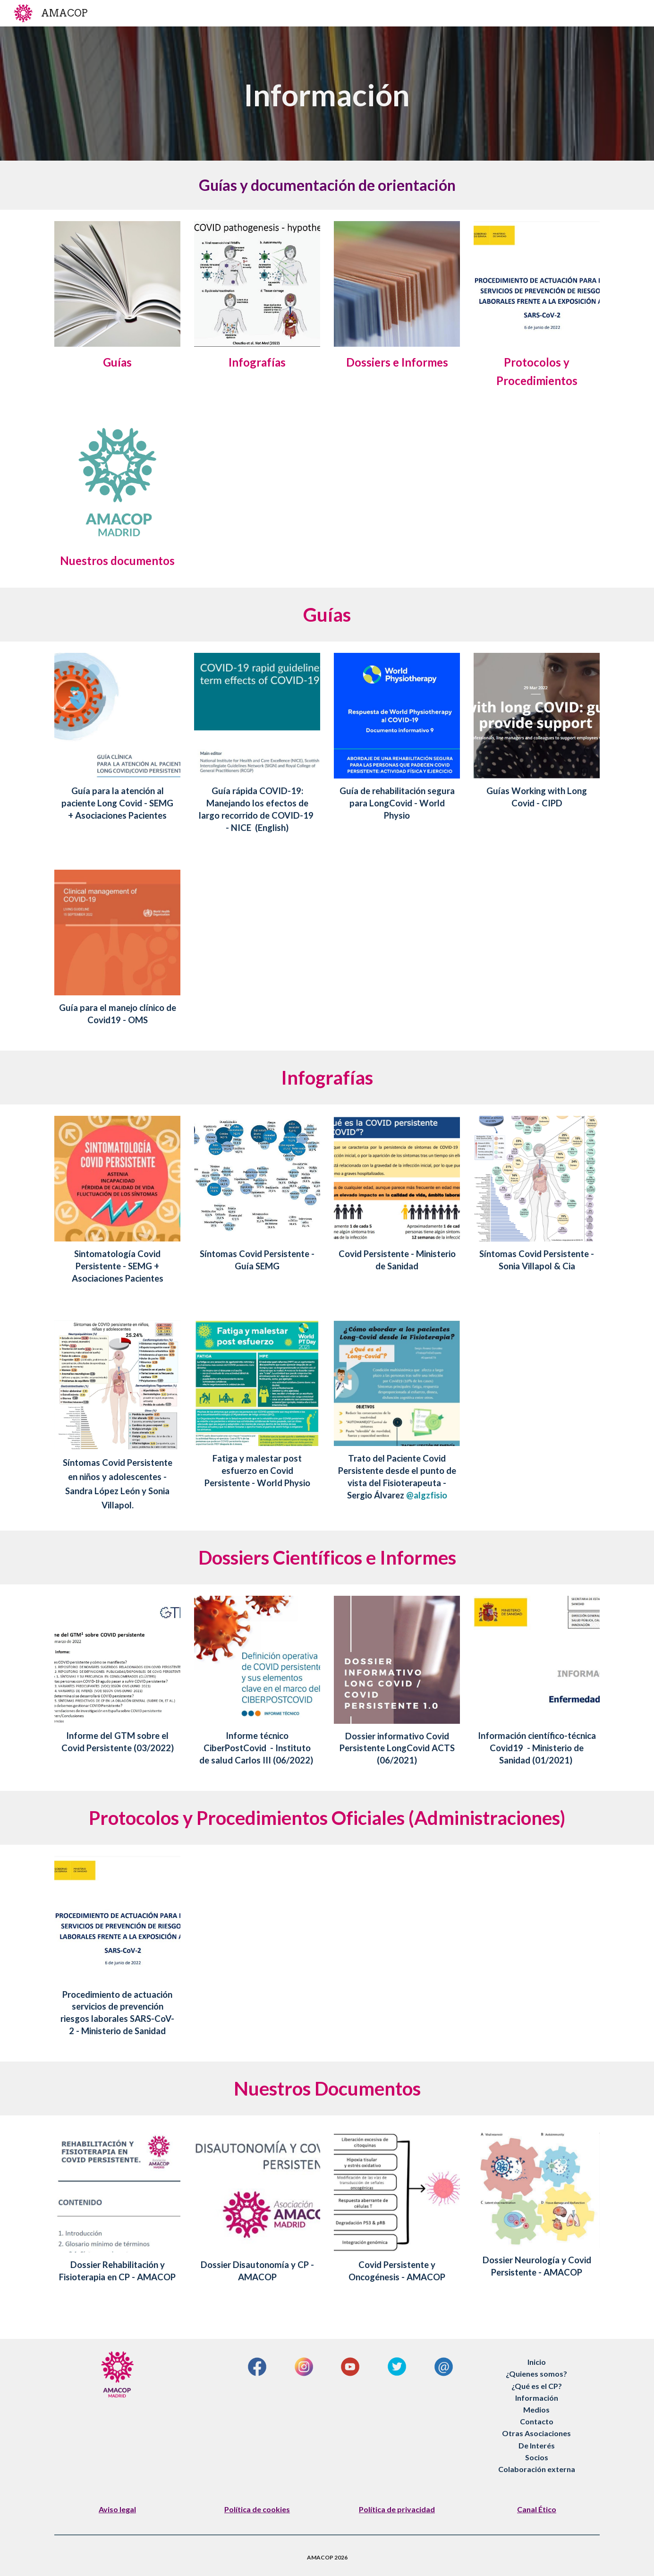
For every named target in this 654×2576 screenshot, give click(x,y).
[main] (327, 93)
